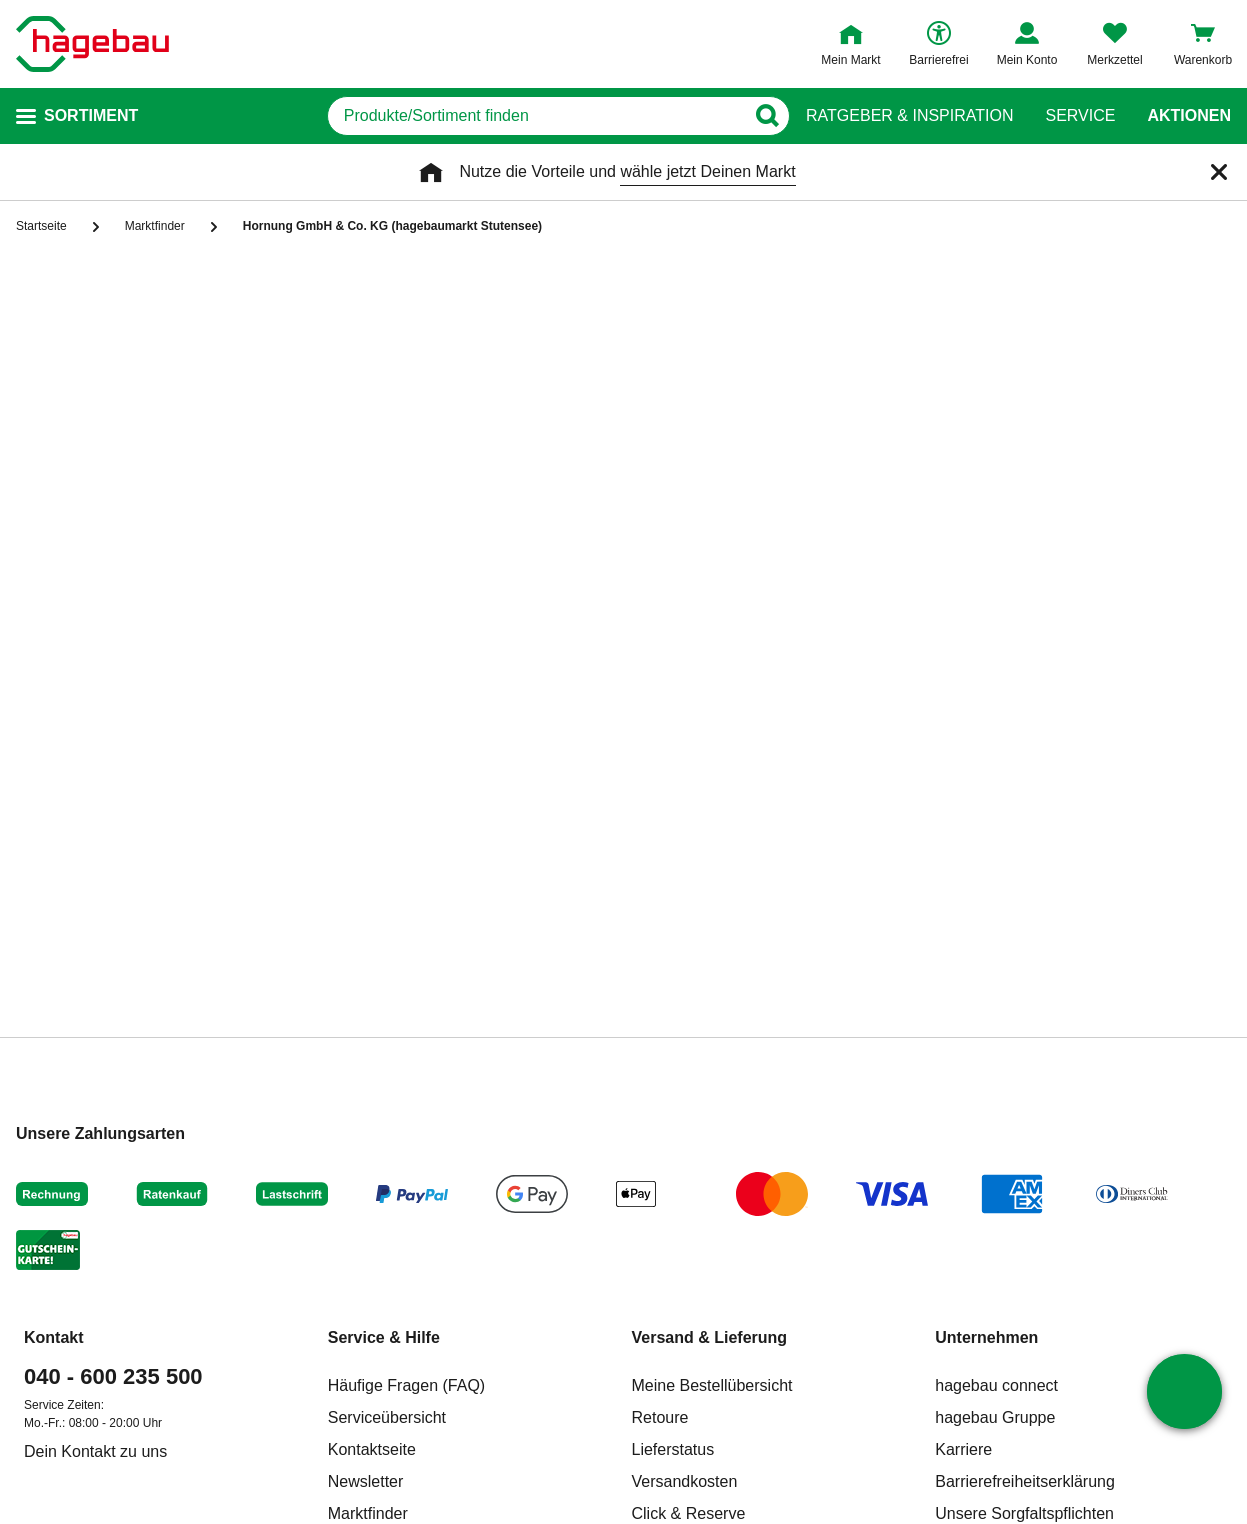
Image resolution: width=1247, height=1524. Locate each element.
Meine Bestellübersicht (712, 1385)
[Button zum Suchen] (766, 116)
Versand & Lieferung (710, 1337)
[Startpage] (92, 44)
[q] (535, 116)
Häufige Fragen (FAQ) (406, 1385)
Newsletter (366, 1481)
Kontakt (54, 1337)
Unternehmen (986, 1337)
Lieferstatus (673, 1449)
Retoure (660, 1417)
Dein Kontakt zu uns (95, 1451)
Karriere (963, 1449)
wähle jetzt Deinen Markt (707, 171)
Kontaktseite (372, 1449)
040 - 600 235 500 (113, 1376)
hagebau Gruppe (995, 1417)
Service (1080, 116)
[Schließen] (1219, 172)
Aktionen (1189, 116)
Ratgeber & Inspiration (909, 116)
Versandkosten (685, 1481)
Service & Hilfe (384, 1337)
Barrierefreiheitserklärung (1025, 1481)
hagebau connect (996, 1385)
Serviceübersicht (387, 1417)
